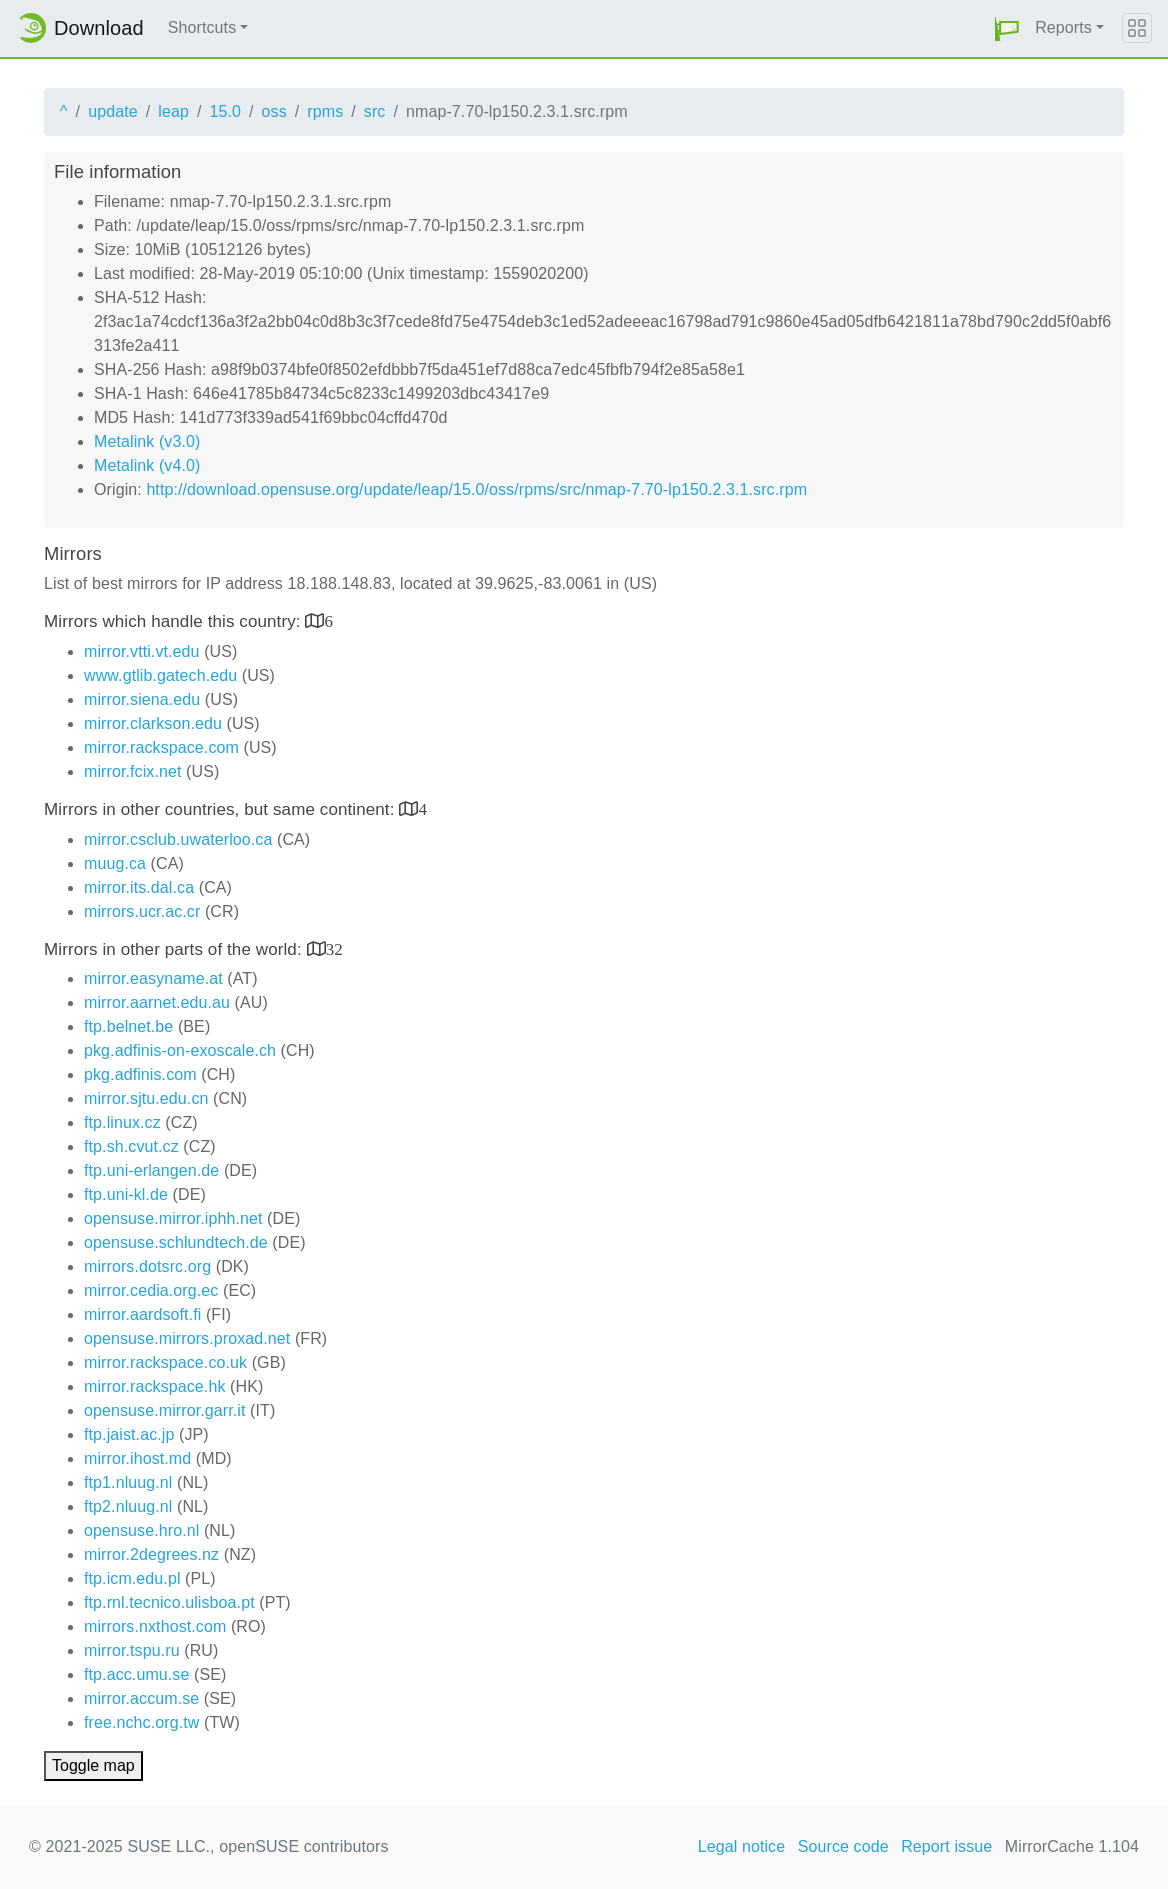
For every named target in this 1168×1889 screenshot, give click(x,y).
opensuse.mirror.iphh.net (173, 1218)
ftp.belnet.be (128, 1026)
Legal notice (742, 1846)
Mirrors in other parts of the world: (175, 949)
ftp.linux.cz (122, 1122)
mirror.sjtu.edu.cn (146, 1098)
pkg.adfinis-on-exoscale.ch (180, 1050)
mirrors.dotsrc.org (147, 1266)
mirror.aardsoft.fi (142, 1314)
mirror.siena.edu (142, 699)
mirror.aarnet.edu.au (157, 1002)
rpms (325, 111)
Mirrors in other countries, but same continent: (221, 809)
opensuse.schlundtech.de (176, 1242)
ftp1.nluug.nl (128, 1482)
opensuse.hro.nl (141, 1530)
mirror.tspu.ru (132, 1650)
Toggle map (93, 1765)
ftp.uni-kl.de (126, 1194)
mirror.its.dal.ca (139, 887)
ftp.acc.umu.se (136, 1674)
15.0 (225, 111)
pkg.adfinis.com (140, 1074)
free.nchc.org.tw (141, 1722)
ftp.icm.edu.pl (132, 1578)
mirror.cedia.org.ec (151, 1290)
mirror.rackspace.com (161, 747)
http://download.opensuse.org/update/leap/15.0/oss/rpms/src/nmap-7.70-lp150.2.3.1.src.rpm (476, 489)
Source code (843, 1846)
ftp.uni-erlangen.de (151, 1170)
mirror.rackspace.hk (155, 1386)
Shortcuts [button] (202, 27)
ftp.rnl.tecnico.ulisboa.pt (169, 1602)
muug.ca (115, 863)
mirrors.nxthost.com (155, 1626)
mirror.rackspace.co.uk (165, 1362)
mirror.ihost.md (137, 1458)
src (375, 111)
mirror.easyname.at (153, 978)
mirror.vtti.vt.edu (142, 651)
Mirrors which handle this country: (174, 621)
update (113, 111)
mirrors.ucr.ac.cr (142, 911)
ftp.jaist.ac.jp (129, 1434)
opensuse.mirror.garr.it (164, 1410)
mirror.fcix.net (133, 771)
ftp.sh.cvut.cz (131, 1146)
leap (173, 111)
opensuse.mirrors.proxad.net (187, 1338)
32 (334, 948)
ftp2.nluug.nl (128, 1506)
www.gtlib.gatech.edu (160, 675)
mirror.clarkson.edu (153, 723)
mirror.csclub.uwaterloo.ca (178, 839)
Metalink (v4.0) (147, 465)
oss (274, 111)
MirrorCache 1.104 (1072, 1846)
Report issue (946, 1846)
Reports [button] (1063, 27)
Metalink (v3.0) (147, 441)
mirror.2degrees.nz (151, 1554)
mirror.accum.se (141, 1698)
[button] (1007, 28)
